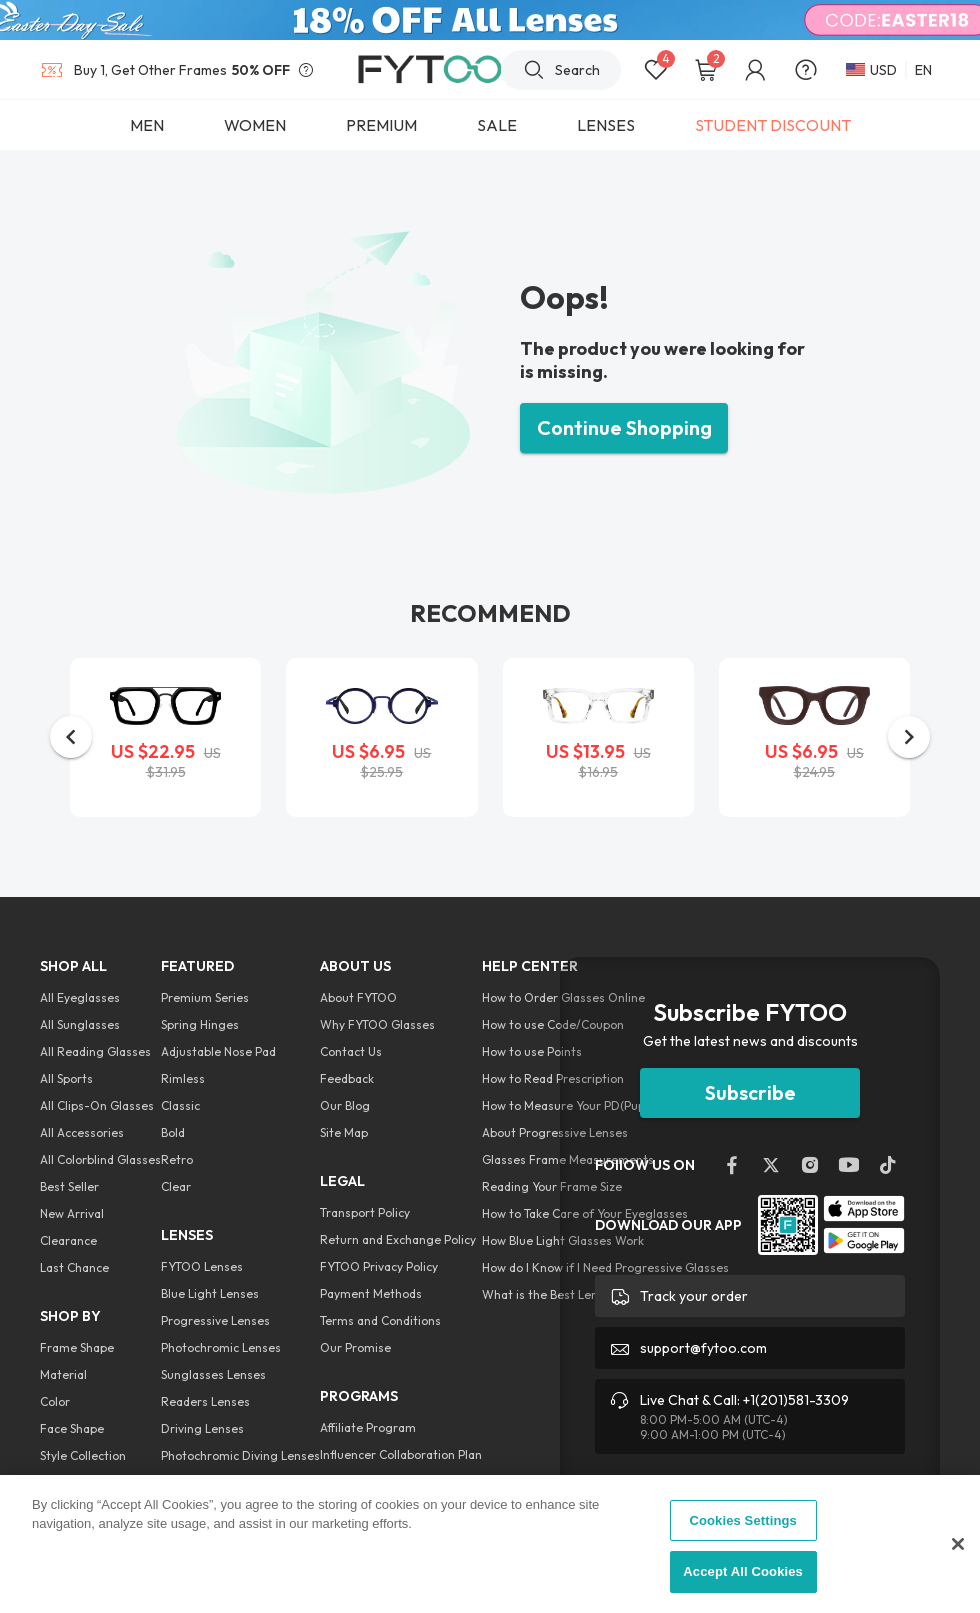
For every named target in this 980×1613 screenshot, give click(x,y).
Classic (180, 1105)
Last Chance (74, 1267)
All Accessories (82, 1132)
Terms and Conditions (380, 1320)
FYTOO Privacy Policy (379, 1266)
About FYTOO (358, 997)
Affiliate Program (368, 1427)
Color (55, 1401)
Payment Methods (371, 1293)
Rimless (183, 1078)
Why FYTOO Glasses (377, 1024)
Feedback (347, 1078)
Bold (173, 1132)
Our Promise (355, 1347)
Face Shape (72, 1428)
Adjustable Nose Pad (218, 1051)
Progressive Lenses (215, 1320)
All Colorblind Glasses (100, 1159)
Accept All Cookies (743, 1571)
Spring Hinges (200, 1024)
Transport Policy (365, 1212)
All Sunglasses (80, 1024)
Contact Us (351, 1051)
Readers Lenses (205, 1401)
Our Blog (345, 1105)
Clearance (68, 1240)
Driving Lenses (202, 1428)
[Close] (958, 1544)
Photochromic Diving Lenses (240, 1455)
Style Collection (83, 1455)
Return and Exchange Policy (398, 1239)
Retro (177, 1159)
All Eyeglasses (80, 997)
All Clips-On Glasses (97, 1105)
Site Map (344, 1132)
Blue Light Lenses (210, 1293)
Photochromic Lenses (221, 1347)
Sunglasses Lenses (213, 1374)
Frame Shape (77, 1347)
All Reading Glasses (95, 1051)
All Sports (66, 1078)
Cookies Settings (743, 1520)
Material (63, 1374)
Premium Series (205, 997)
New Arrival (72, 1213)
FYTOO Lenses (202, 1266)
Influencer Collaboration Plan (401, 1454)
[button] (71, 737)
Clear (176, 1186)
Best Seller (69, 1186)
